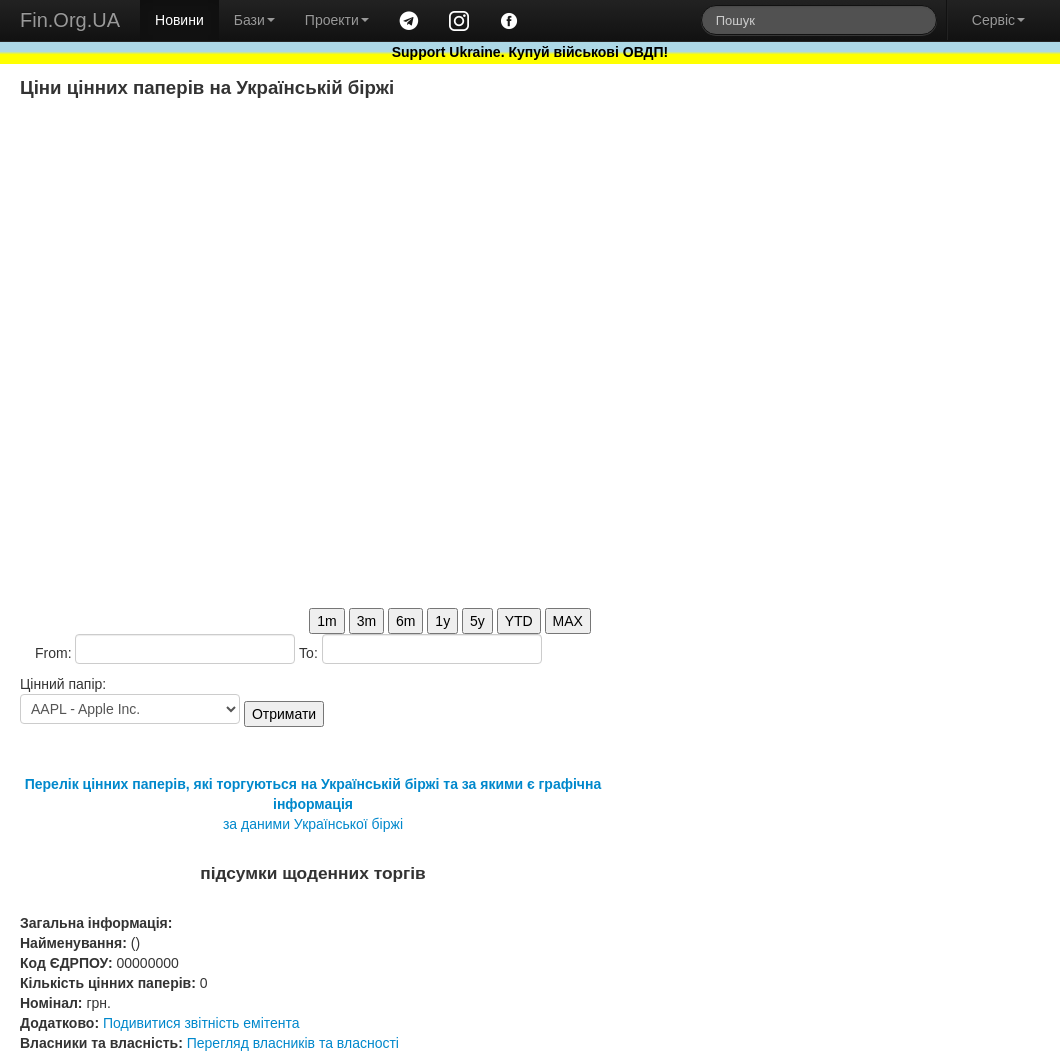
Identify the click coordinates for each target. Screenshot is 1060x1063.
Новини (179, 20)
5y (477, 621)
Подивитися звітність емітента (201, 1023)
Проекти (337, 20)
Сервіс (998, 20)
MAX (568, 621)
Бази (254, 20)
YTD (519, 621)
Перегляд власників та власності (293, 1043)
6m (405, 621)
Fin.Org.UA (70, 20)
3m (366, 621)
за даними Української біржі (313, 824)
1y (442, 621)
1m (326, 621)
